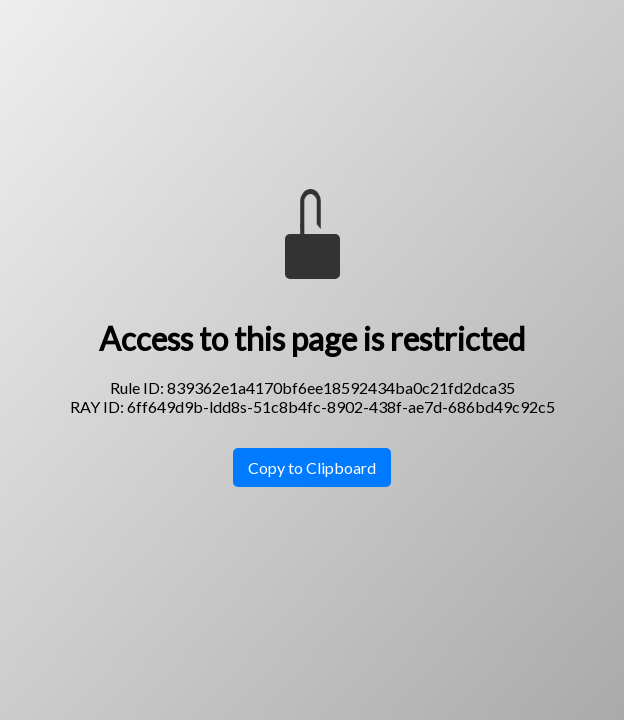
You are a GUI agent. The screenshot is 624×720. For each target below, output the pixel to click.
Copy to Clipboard (312, 467)
